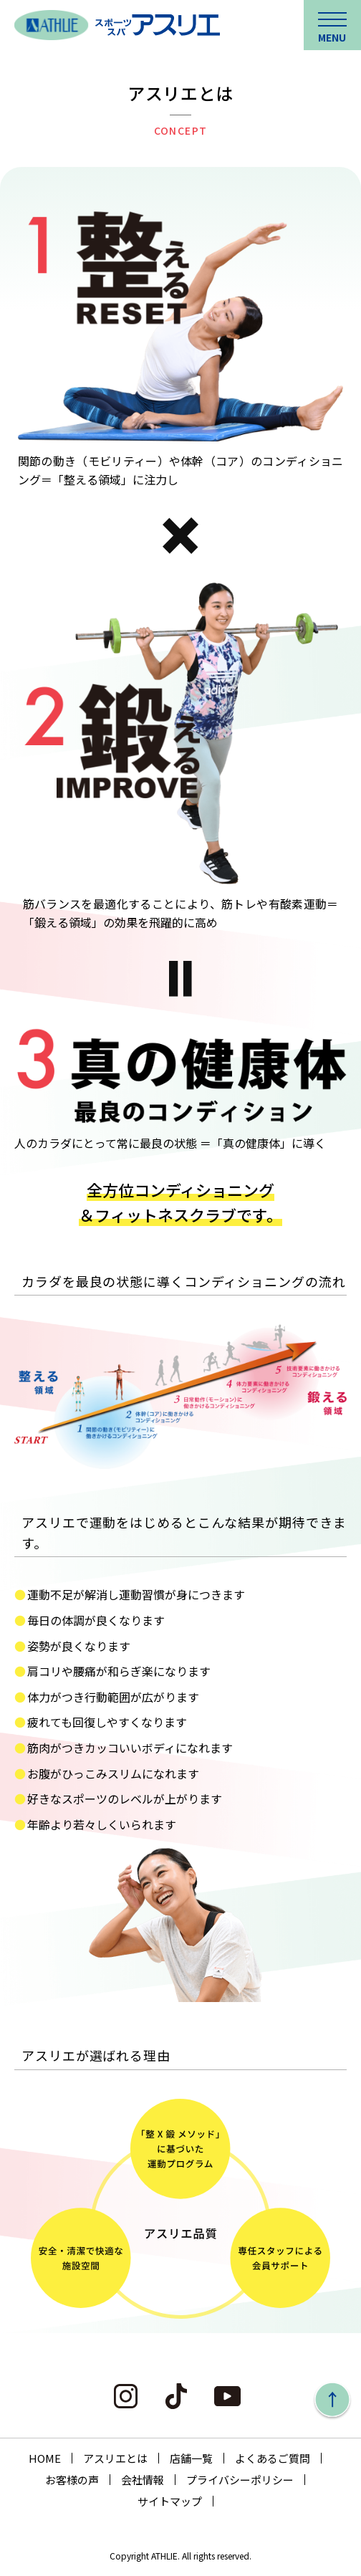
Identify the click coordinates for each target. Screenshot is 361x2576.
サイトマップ (170, 2501)
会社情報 (142, 2479)
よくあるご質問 (272, 2458)
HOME (45, 2458)
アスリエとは (115, 2458)
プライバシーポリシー (240, 2479)
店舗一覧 (191, 2458)
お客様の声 (72, 2479)
